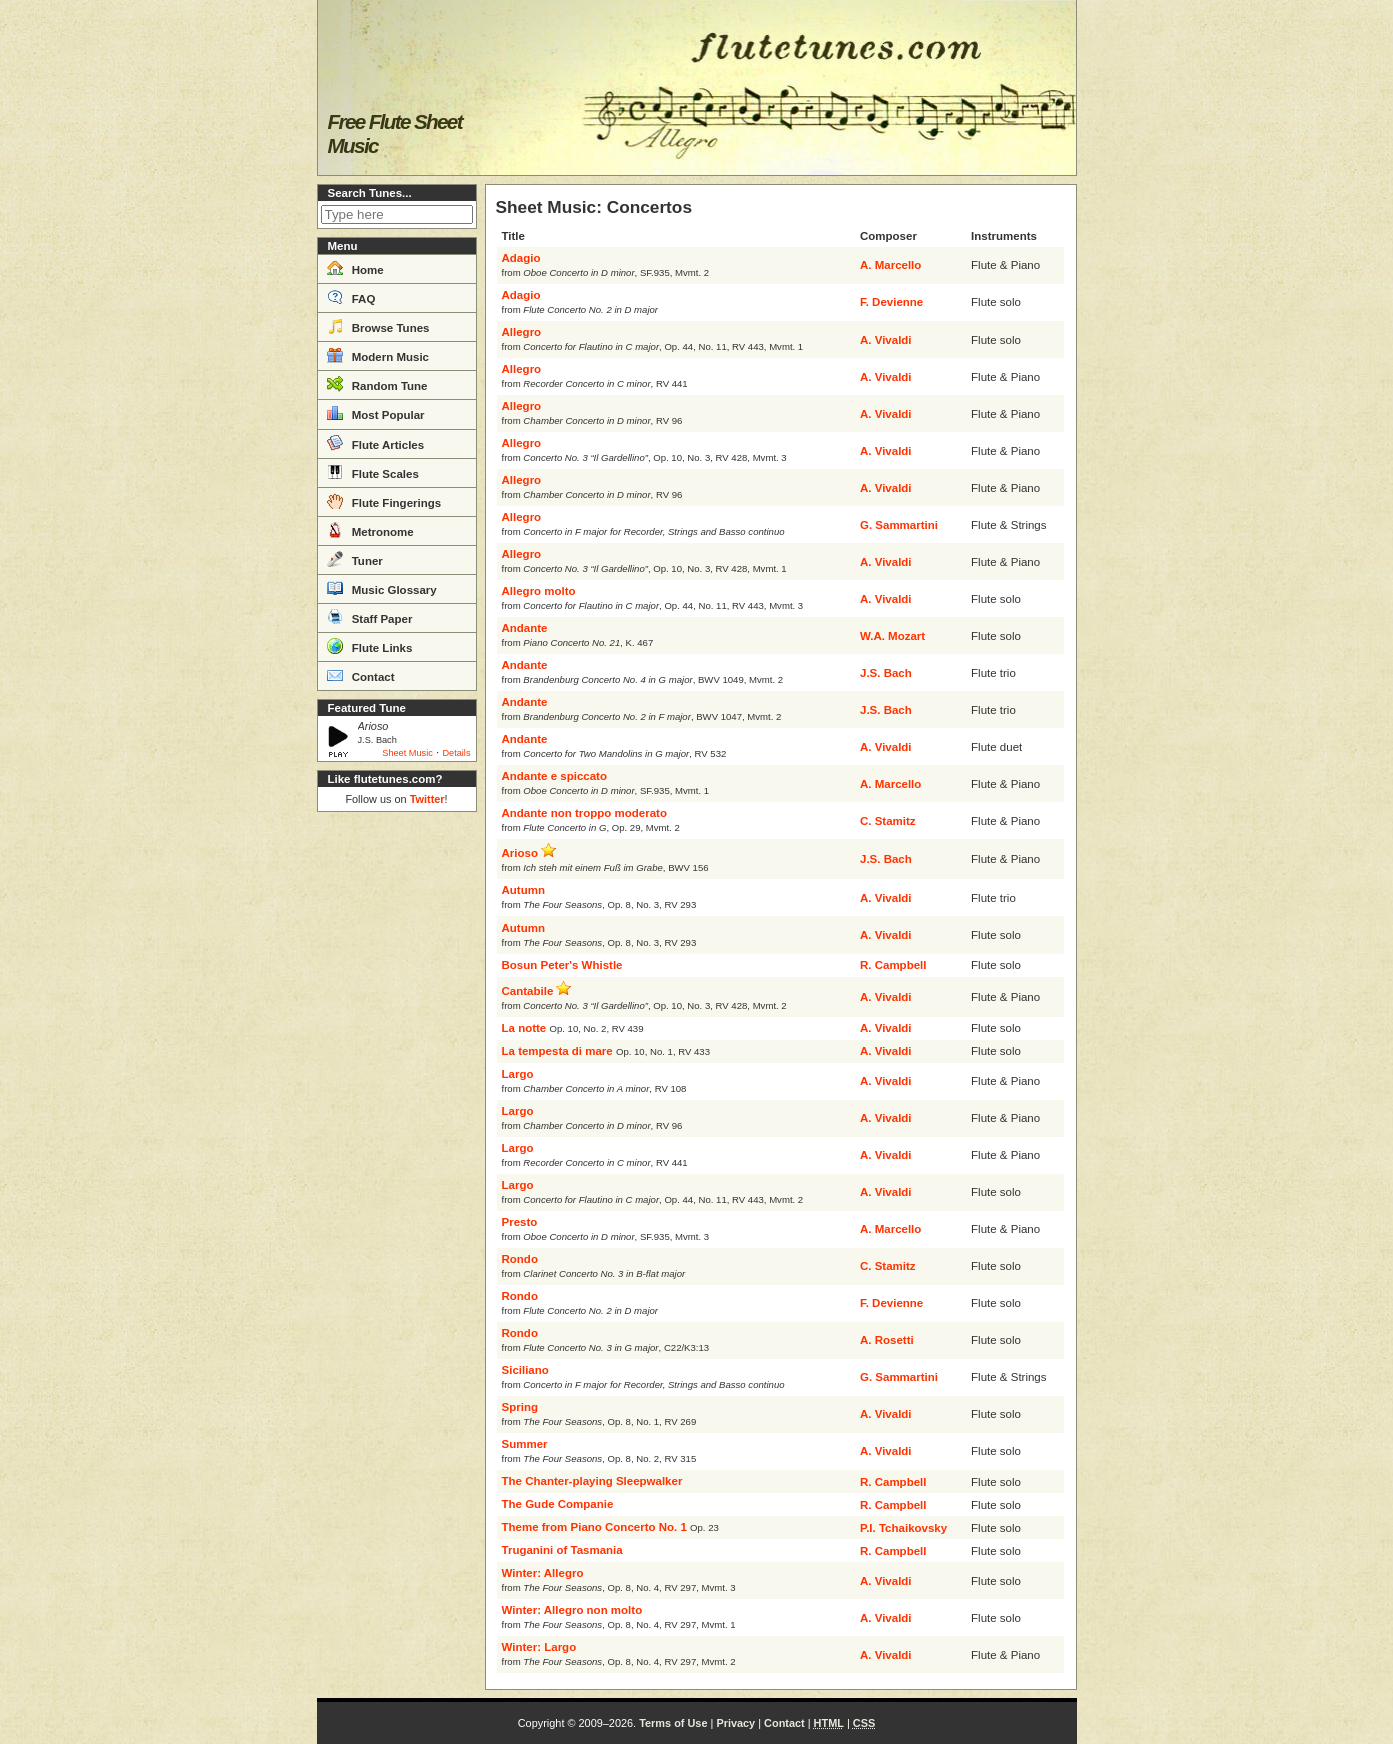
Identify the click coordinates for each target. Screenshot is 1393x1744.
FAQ (351, 297)
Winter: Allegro (543, 1573)
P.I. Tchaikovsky (903, 1528)
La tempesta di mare (557, 1051)
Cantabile (528, 991)
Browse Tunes (378, 326)
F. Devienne (891, 302)
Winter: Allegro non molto (572, 1610)
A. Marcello (890, 265)
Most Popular (376, 413)
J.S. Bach (886, 673)
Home (355, 268)
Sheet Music (407, 753)
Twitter (427, 799)
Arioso (520, 853)
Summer (525, 1444)
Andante (525, 628)
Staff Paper (370, 617)
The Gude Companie (558, 1504)
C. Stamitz (888, 821)
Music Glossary (382, 588)
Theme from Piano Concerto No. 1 (594, 1527)
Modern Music (378, 355)
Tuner (355, 559)
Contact (361, 675)
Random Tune (377, 384)
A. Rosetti (887, 1340)
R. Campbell (893, 965)
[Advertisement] (397, 1120)
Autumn (523, 890)
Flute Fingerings (384, 501)
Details (456, 753)
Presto (520, 1222)
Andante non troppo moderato (584, 813)
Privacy (735, 1723)
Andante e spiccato (554, 776)
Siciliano (525, 1370)
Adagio (521, 258)
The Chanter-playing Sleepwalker (592, 1481)
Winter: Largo (539, 1647)
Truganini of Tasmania (562, 1550)
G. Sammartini (899, 525)
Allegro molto (539, 591)
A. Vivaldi (886, 340)
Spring (520, 1407)
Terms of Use (673, 1723)
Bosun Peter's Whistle (562, 965)
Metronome (370, 530)
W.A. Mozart (892, 636)
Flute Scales (373, 472)
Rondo (520, 1259)
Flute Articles (376, 443)
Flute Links (370, 646)
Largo (518, 1074)
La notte (524, 1028)
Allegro (522, 332)
